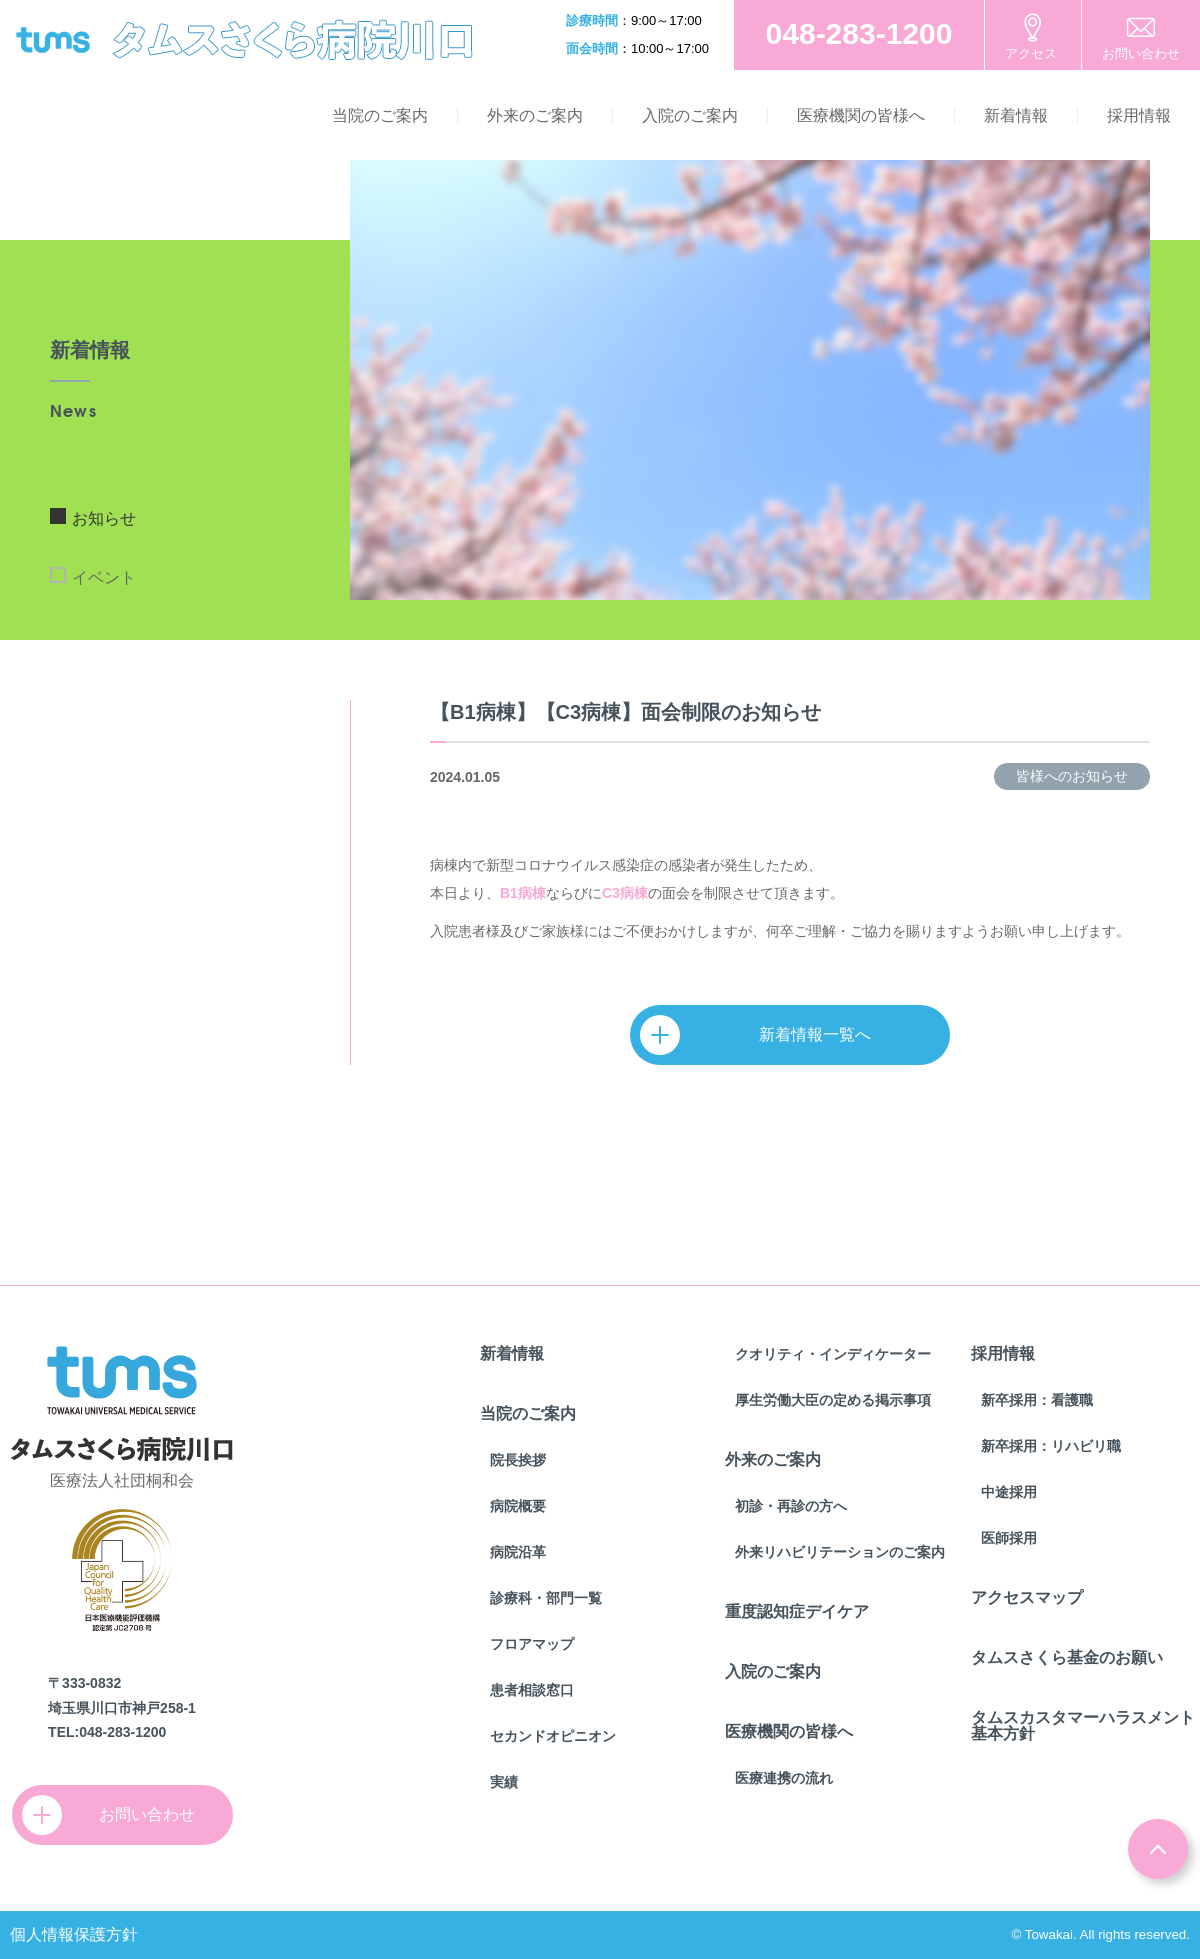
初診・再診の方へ (791, 1506)
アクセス (1031, 53)
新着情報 (1016, 115)
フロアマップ (532, 1644)
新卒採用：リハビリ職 (1051, 1446)
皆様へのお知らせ (1072, 776)
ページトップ (1158, 1849)
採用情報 (1139, 115)
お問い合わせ (1141, 53)
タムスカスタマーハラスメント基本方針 (1083, 1725)
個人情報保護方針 (74, 1934)
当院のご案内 (380, 115)
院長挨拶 (518, 1460)
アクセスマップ (1027, 1597)
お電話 (859, 35)
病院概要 (518, 1506)
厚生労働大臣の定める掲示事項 (833, 1400)
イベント (104, 577)
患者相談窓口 (532, 1690)
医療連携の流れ (784, 1778)
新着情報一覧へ (765, 1035)
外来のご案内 (535, 115)
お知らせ (104, 518)
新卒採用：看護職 (1037, 1400)
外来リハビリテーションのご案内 (840, 1552)
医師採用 (1009, 1538)
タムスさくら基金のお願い (1067, 1657)
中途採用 (1009, 1492)
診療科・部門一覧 (546, 1598)
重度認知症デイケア (797, 1611)
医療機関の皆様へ (861, 115)
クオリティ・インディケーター (833, 1354)
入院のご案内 (690, 115)
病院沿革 (518, 1552)
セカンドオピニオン (553, 1736)
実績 (504, 1782)
